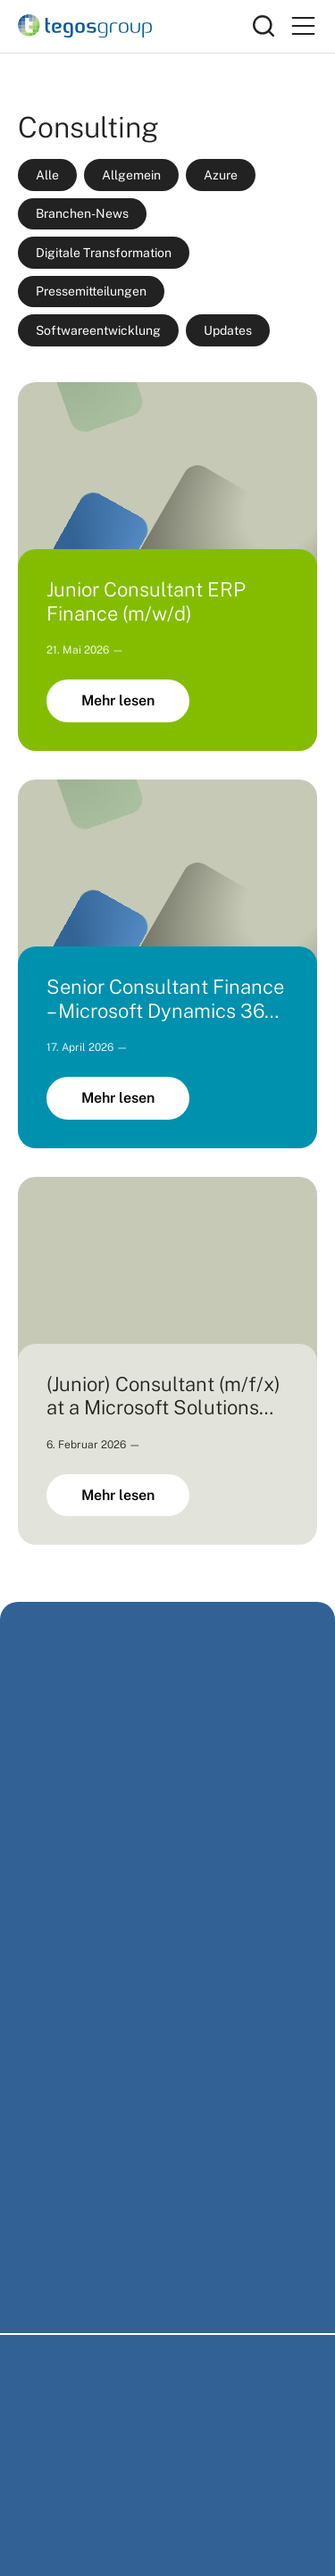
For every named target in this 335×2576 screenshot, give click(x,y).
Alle (47, 175)
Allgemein (131, 175)
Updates (228, 330)
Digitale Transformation (104, 253)
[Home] (135, 26)
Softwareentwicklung (98, 330)
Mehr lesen (118, 700)
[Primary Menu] (303, 26)
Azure (221, 175)
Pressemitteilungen (91, 291)
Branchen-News (82, 213)
